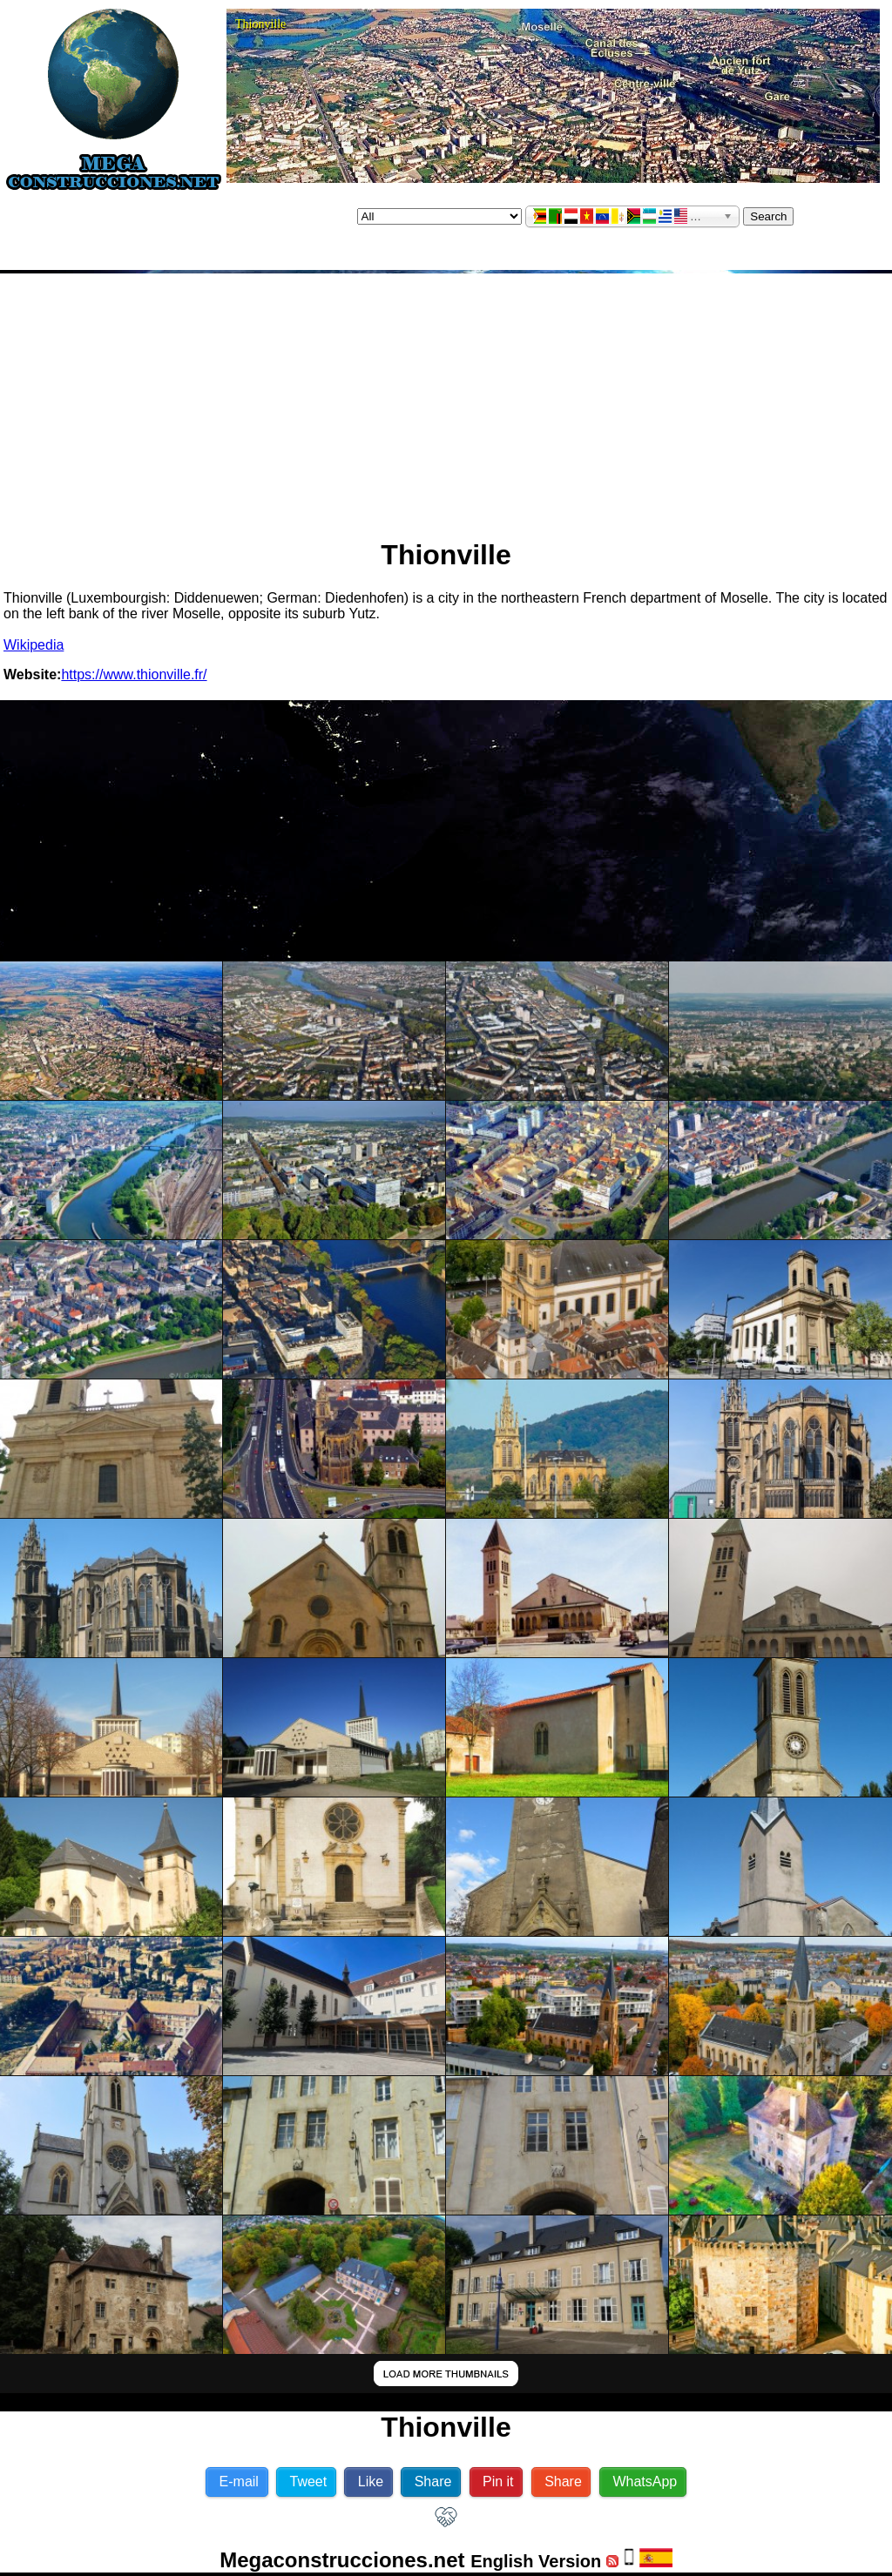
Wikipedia (33, 644)
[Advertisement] (446, 399)
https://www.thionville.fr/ (133, 674)
